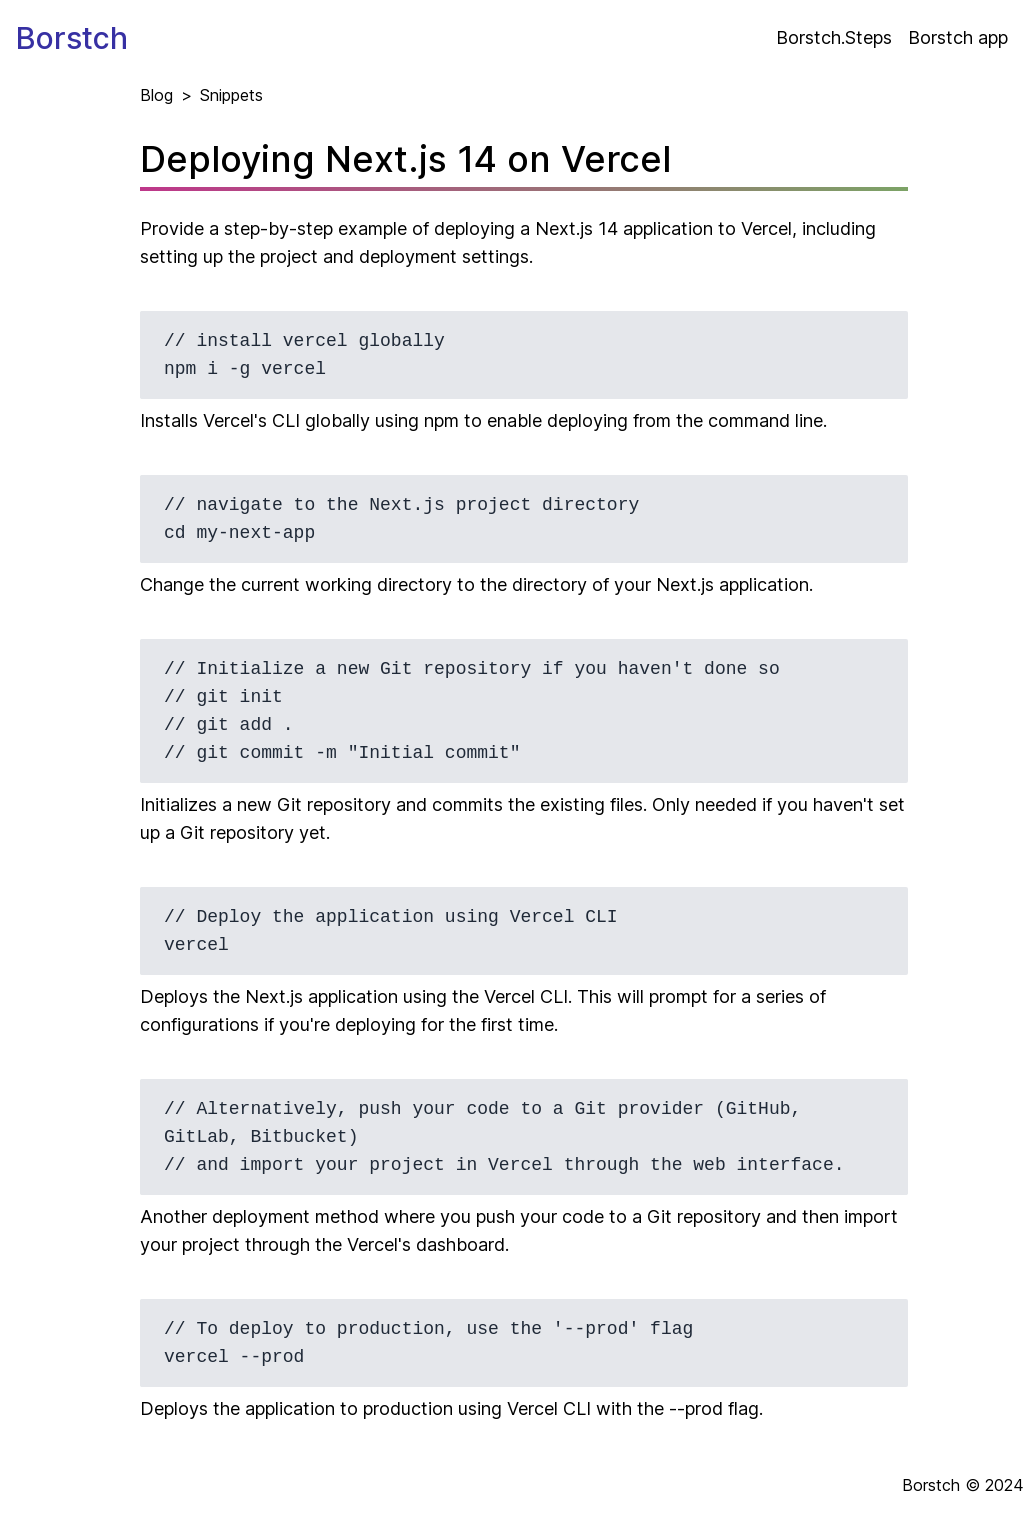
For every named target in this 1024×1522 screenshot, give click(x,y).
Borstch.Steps (834, 37)
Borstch (72, 38)
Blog (156, 95)
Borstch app (958, 37)
